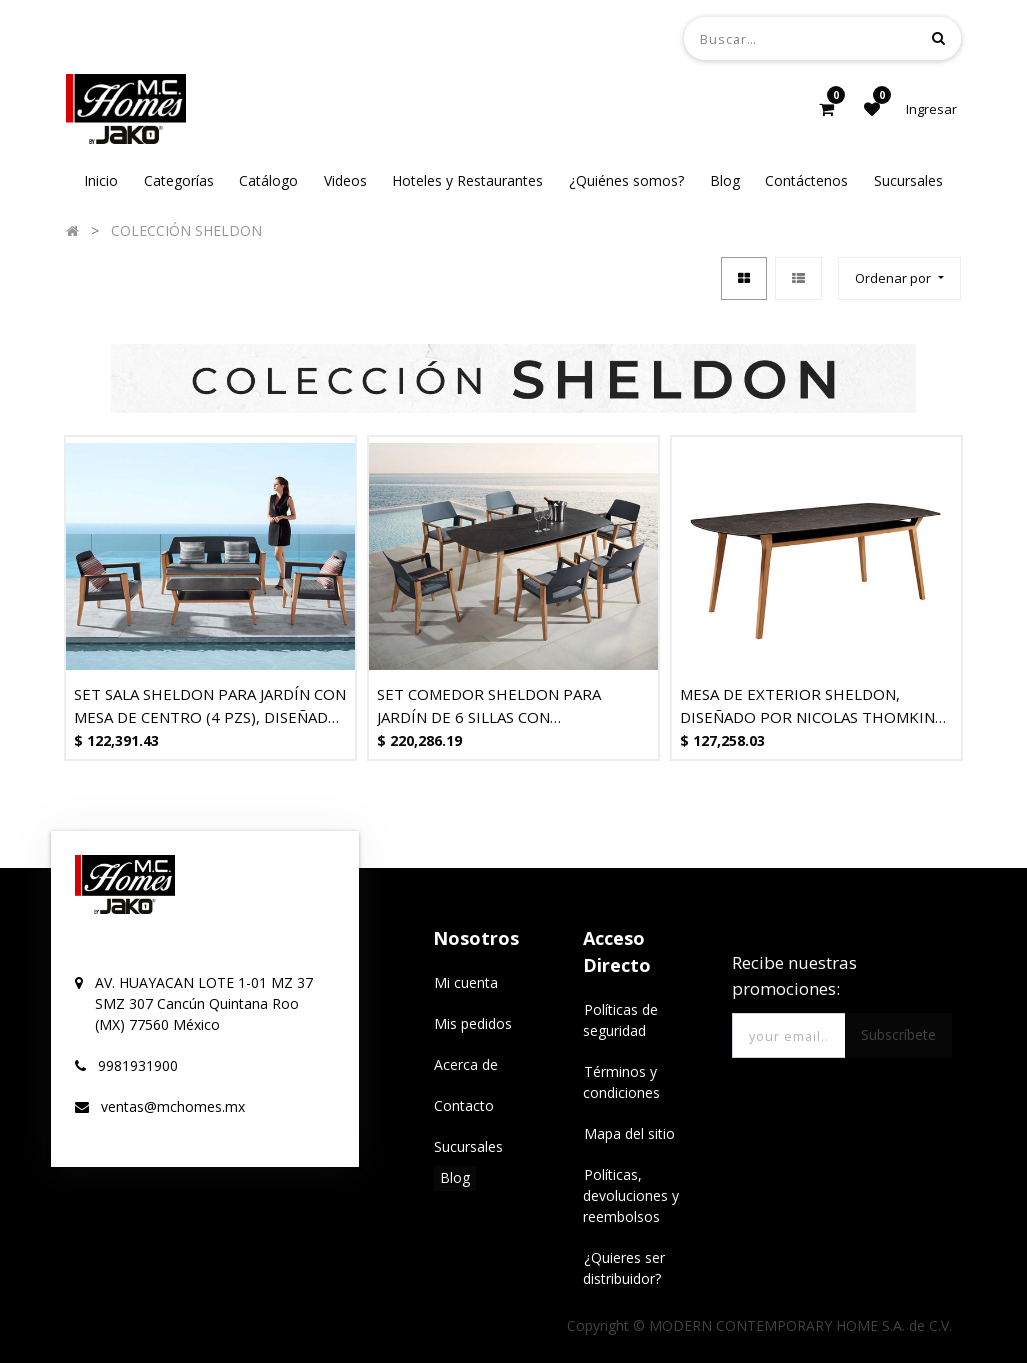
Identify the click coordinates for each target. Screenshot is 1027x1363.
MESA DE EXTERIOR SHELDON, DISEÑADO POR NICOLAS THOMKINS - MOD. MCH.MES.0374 (816, 705)
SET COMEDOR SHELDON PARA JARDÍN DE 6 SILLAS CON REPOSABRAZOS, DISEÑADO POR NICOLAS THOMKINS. (495, 705)
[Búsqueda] (938, 37)
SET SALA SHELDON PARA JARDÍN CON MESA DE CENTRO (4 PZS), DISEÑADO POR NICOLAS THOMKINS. (210, 705)
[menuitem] (101, 180)
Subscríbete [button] (898, 1034)
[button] (899, 278)
